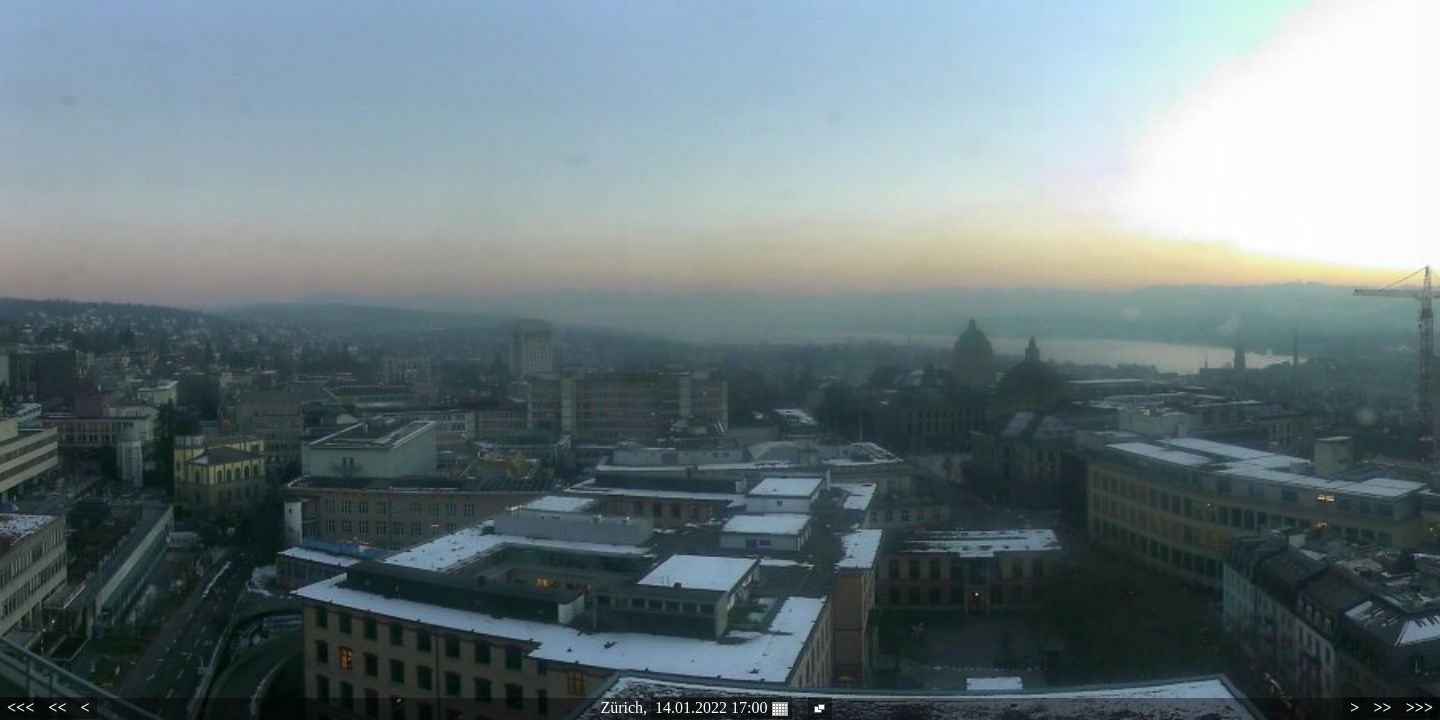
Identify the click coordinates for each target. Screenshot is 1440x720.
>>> (1419, 707)
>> (1382, 707)
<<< (20, 707)
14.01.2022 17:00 (721, 708)
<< (57, 707)
